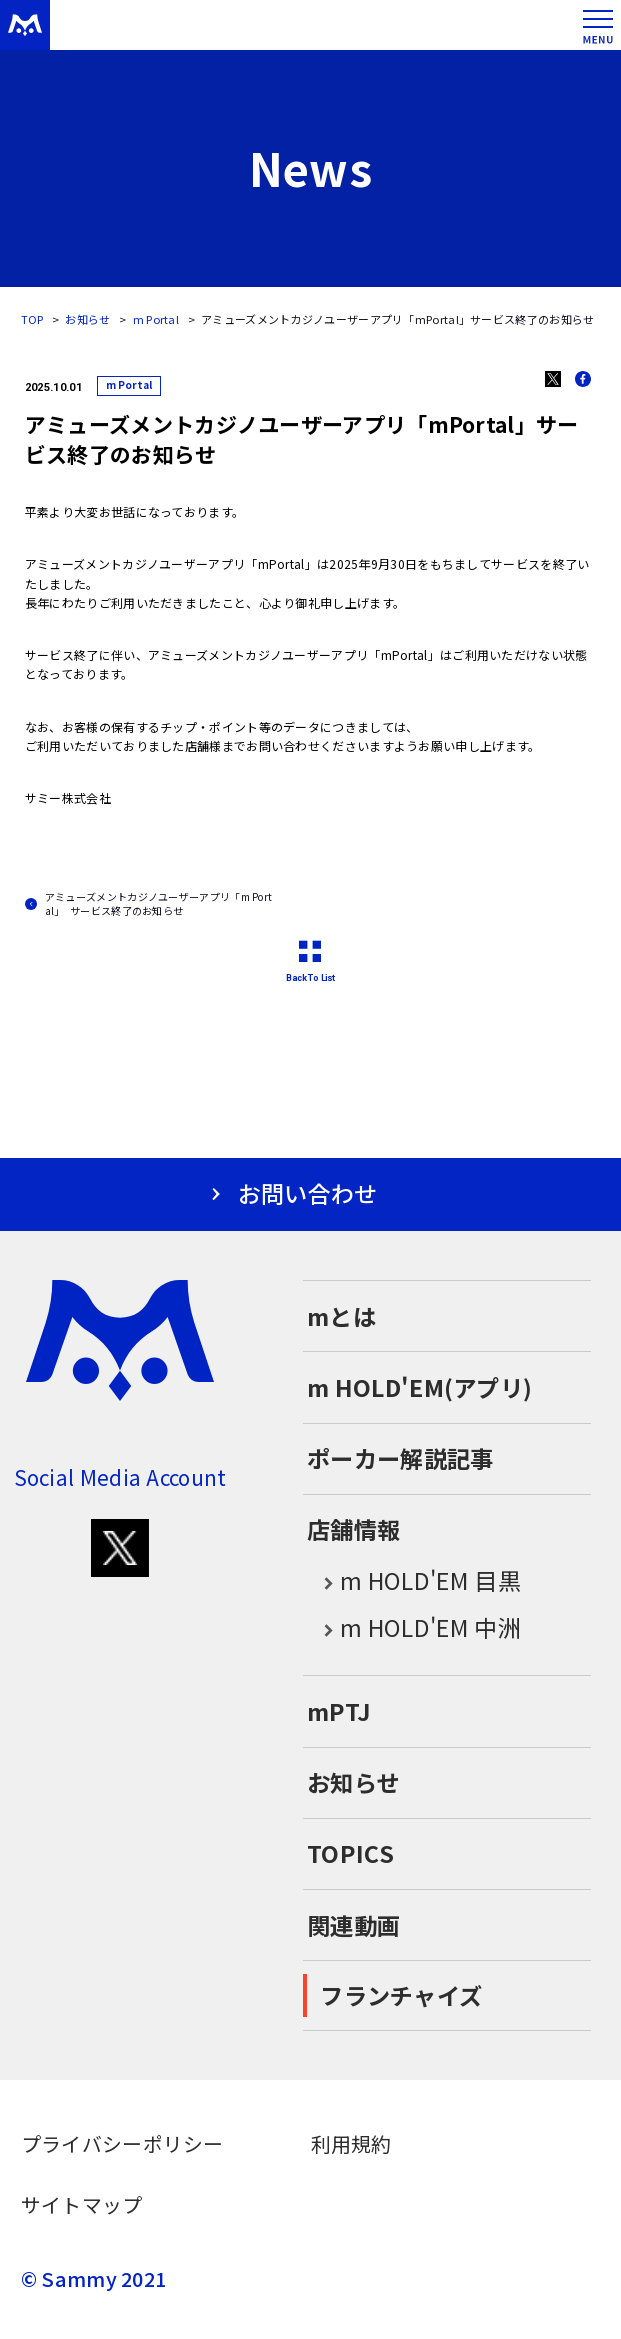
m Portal (156, 319)
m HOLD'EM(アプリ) (419, 1387)
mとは (341, 1316)
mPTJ (339, 1711)
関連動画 (353, 1925)
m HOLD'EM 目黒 (414, 1581)
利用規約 (351, 2143)
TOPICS (350, 1853)
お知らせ (87, 319)
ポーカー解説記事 (400, 1458)
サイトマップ (82, 2204)
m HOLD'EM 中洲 (414, 1628)
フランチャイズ (401, 1995)
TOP (32, 319)
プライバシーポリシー (122, 2143)
